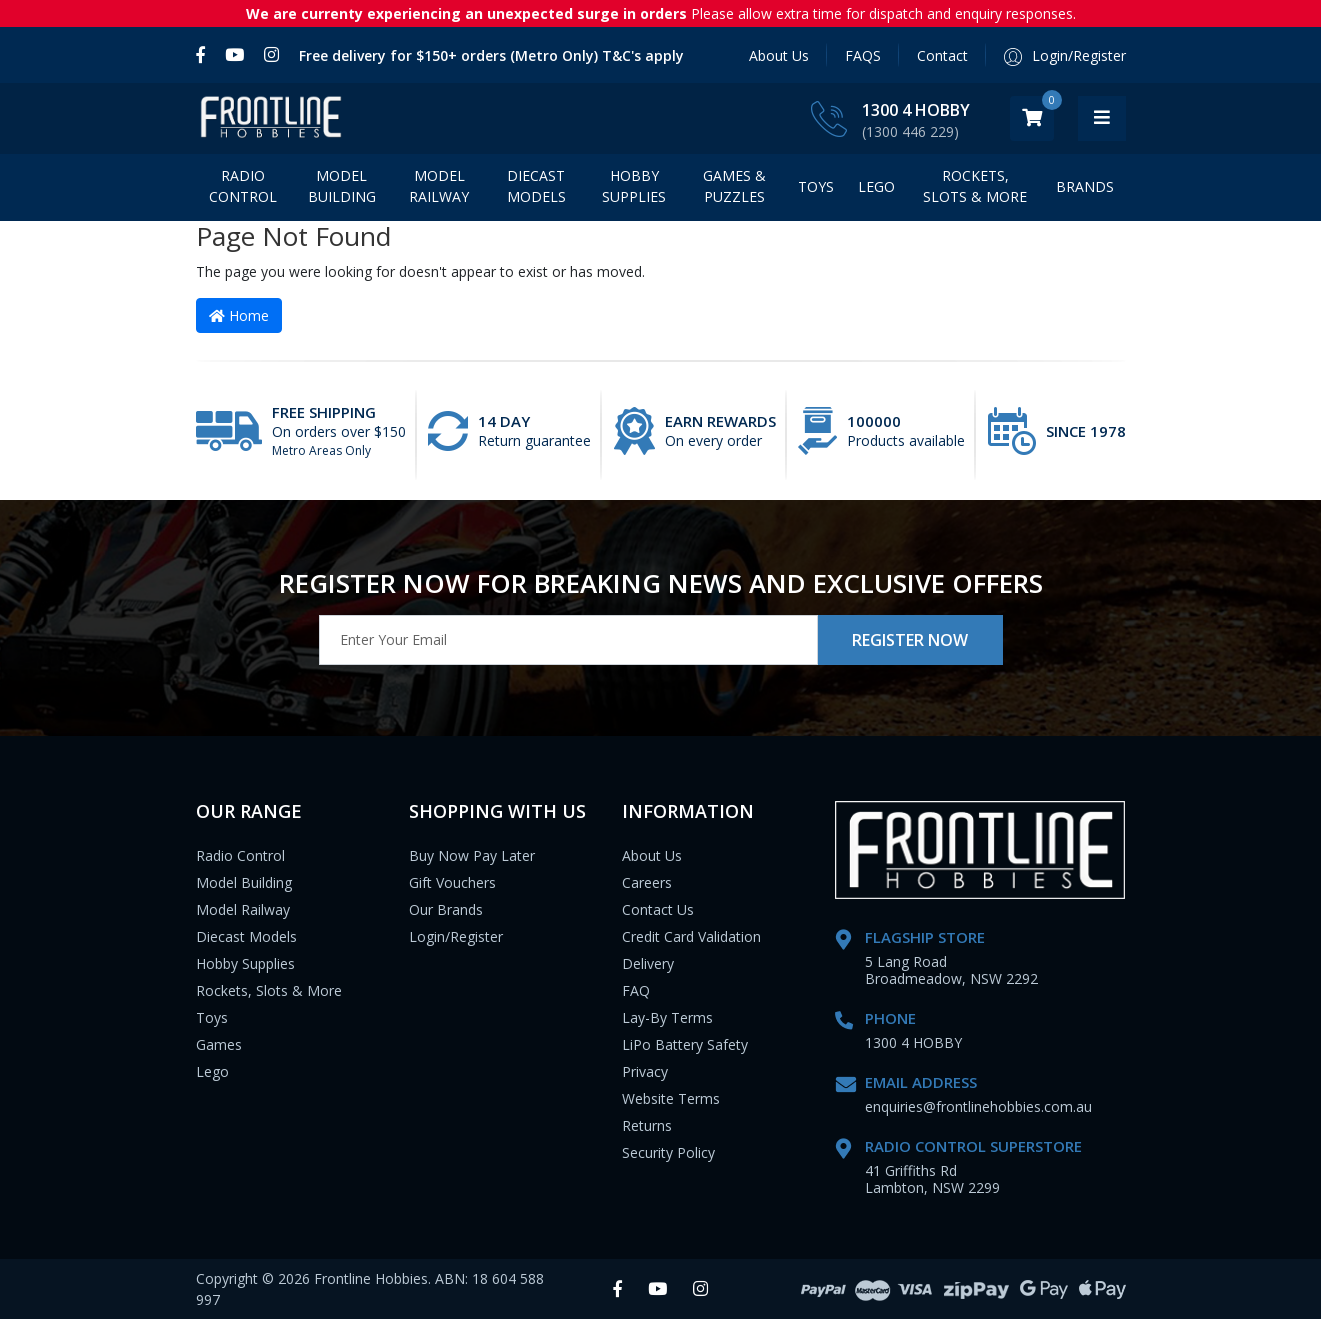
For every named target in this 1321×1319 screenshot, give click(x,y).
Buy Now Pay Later (472, 855)
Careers (647, 882)
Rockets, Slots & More (975, 186)
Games (219, 1044)
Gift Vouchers (452, 882)
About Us (779, 55)
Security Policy (668, 1152)
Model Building (342, 186)
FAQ (636, 990)
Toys (816, 186)
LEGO (876, 186)
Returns (647, 1125)
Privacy (645, 1071)
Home (239, 315)
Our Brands (446, 909)
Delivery (648, 963)
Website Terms (671, 1098)
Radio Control (243, 186)
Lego (212, 1071)
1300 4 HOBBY (964, 110)
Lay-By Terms (667, 1017)
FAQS (863, 55)
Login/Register (456, 936)
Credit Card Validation (691, 936)
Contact (942, 55)
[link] (205, 55)
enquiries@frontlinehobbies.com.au (978, 1106)
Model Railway (439, 186)
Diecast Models (536, 186)
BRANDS (1085, 186)
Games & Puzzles (734, 186)
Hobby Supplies (634, 186)
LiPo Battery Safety (685, 1044)
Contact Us (658, 909)
